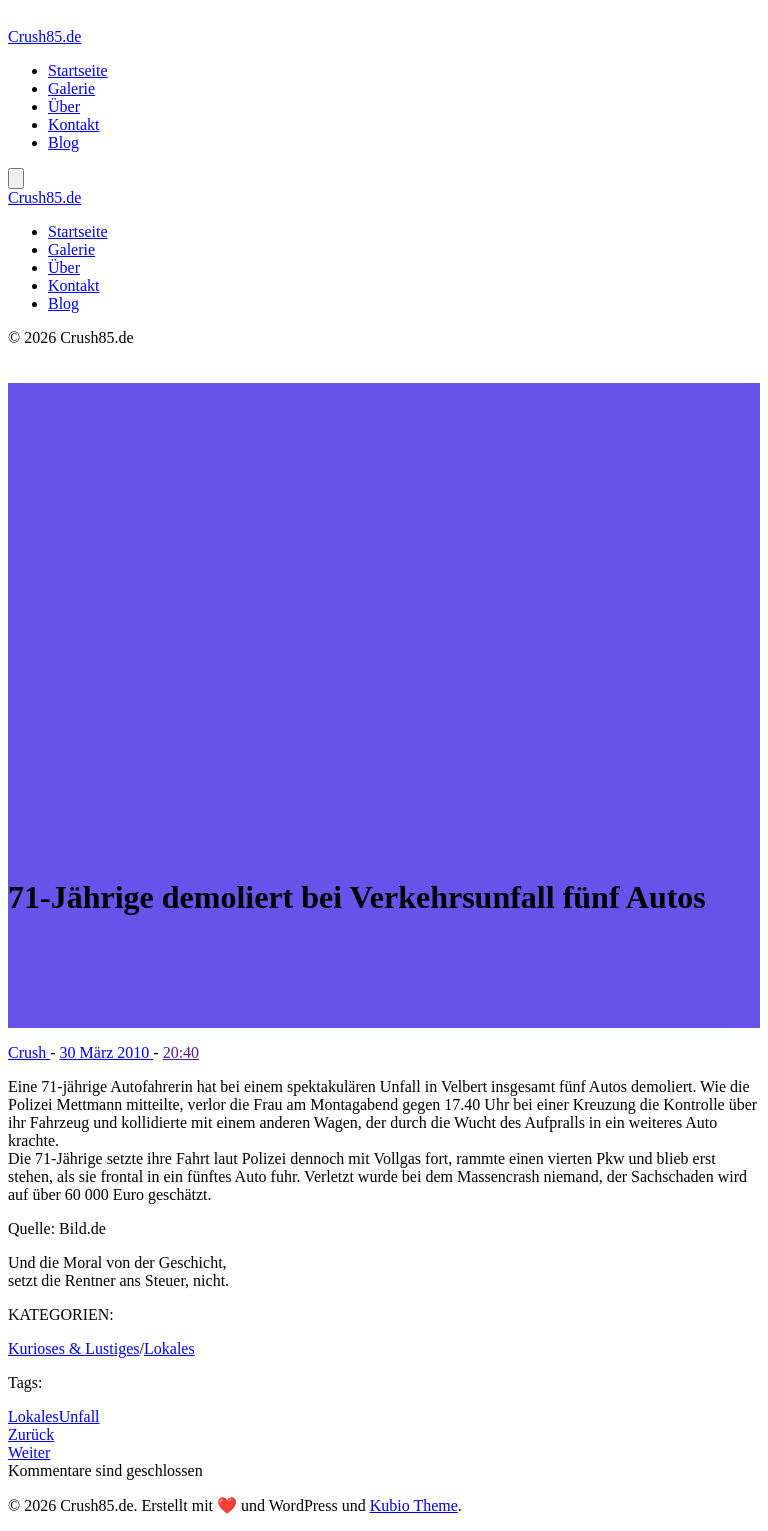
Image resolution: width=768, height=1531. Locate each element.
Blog (63, 142)
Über (64, 106)
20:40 (181, 1052)
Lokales (169, 1348)
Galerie (71, 88)
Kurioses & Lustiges (74, 1348)
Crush (29, 1052)
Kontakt (74, 124)
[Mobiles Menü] (16, 178)
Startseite (78, 70)
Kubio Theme (414, 1505)
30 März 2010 (107, 1052)
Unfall (79, 1416)
